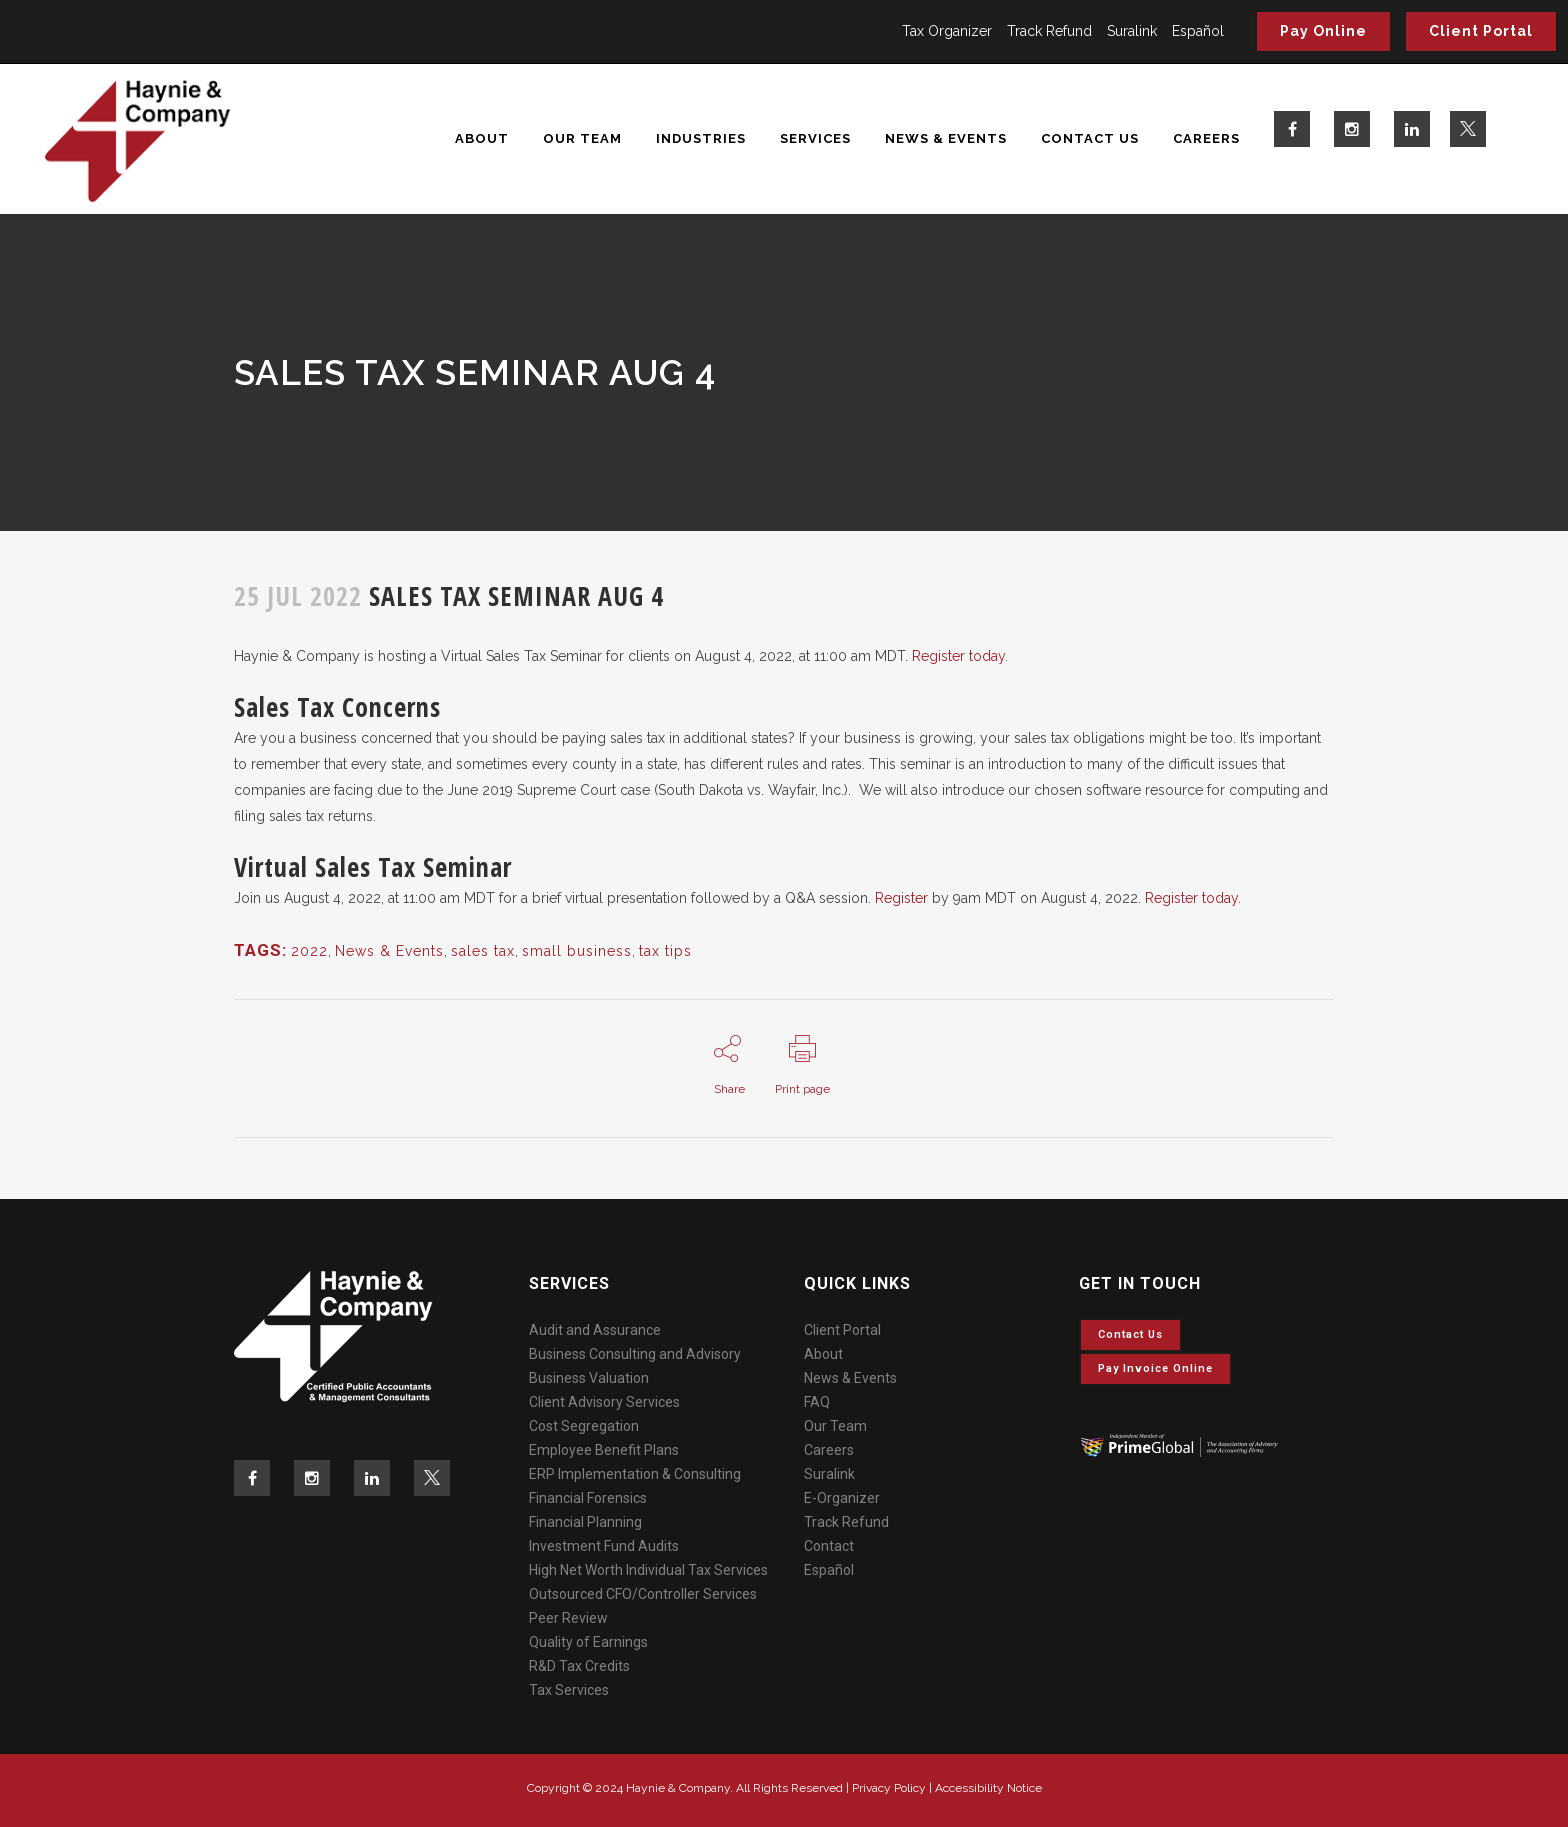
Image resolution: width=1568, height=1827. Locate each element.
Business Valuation (589, 1378)
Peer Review (568, 1618)
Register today (958, 656)
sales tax (483, 951)
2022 (309, 951)
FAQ (817, 1402)
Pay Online (1323, 31)
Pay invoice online (1155, 1368)
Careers (829, 1450)
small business (577, 951)
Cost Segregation (584, 1426)
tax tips (665, 951)
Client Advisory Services (604, 1402)
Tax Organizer (947, 31)
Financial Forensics (588, 1498)
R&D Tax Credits (579, 1666)
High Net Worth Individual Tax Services (648, 1570)
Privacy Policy (889, 1788)
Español (1198, 31)
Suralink (1132, 31)
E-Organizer (842, 1498)
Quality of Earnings (588, 1642)
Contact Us (1130, 1334)
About (823, 1354)
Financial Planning (585, 1522)
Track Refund (1049, 31)
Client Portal (1481, 31)
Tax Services (569, 1690)
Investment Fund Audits (604, 1546)
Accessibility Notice (988, 1788)
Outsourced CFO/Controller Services (643, 1594)
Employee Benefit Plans (604, 1450)
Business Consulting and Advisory (635, 1354)
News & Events (389, 951)
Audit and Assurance (595, 1330)
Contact (829, 1546)
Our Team (835, 1426)
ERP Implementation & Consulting (635, 1474)
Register (901, 898)
